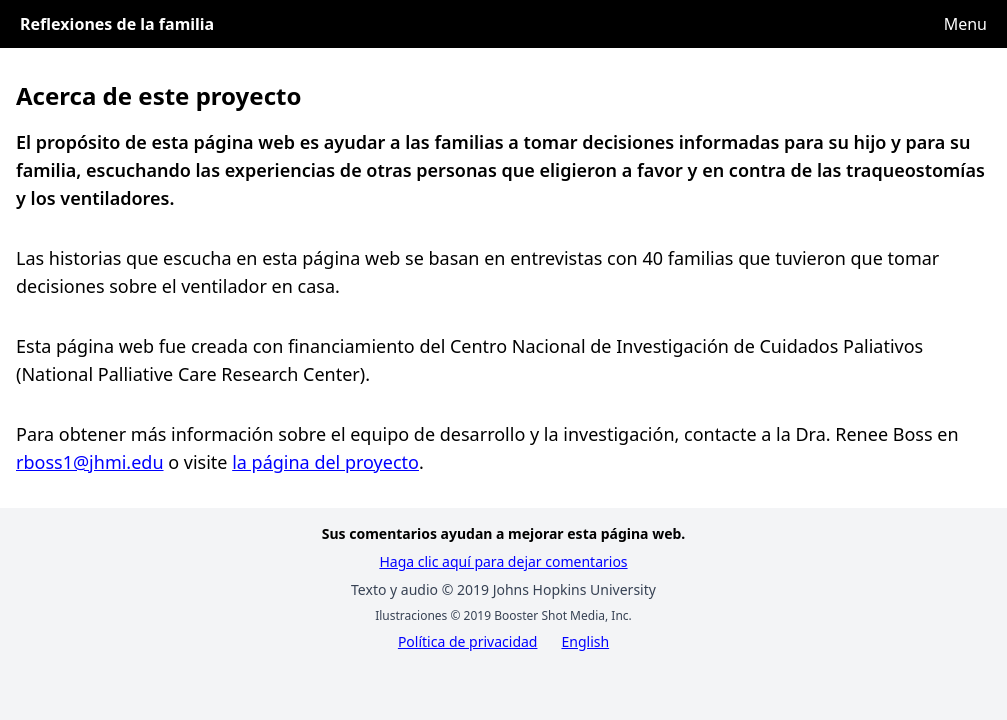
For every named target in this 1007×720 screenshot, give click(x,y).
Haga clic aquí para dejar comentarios (503, 561)
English (585, 641)
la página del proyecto (325, 462)
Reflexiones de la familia (117, 24)
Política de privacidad (468, 641)
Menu (965, 24)
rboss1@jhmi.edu (90, 462)
